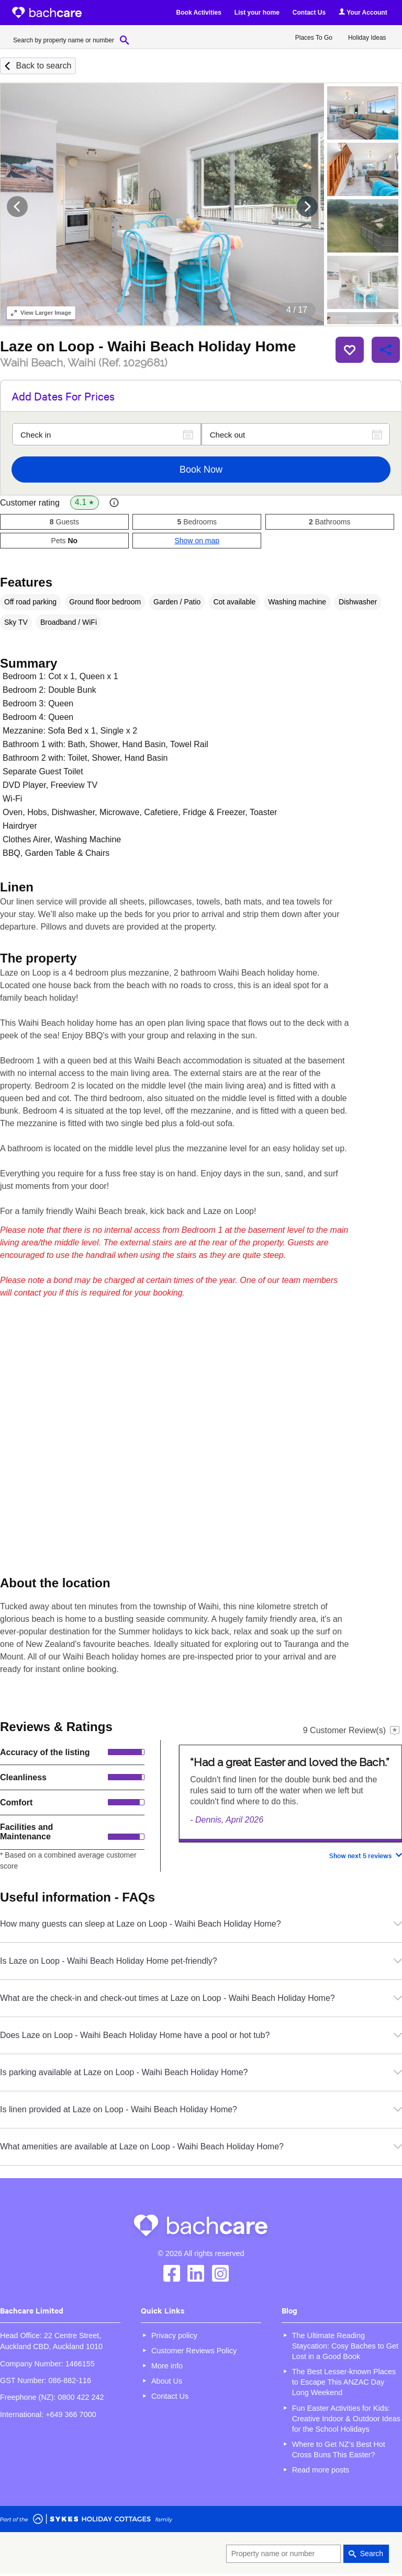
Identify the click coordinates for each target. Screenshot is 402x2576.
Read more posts (321, 2470)
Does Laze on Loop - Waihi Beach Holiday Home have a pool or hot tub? (201, 2035)
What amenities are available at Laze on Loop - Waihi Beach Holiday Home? (201, 2146)
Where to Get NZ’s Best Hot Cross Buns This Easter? (338, 2449)
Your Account (363, 12)
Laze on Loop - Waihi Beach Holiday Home (148, 346)
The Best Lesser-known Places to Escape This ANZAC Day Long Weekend (344, 2382)
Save (350, 350)
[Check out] (296, 434)
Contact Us (309, 12)
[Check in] (106, 434)
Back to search (43, 65)
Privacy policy (174, 2335)
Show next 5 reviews (360, 1855)
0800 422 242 (81, 2397)
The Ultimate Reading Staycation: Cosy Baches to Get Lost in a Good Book (345, 2346)
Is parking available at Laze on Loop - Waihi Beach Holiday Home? (201, 2072)
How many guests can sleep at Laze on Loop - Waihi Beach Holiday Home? (201, 1923)
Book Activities (198, 12)
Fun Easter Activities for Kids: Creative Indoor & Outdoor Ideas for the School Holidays (346, 2418)
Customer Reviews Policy (194, 2350)
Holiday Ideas (367, 37)
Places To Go (313, 37)
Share (386, 350)
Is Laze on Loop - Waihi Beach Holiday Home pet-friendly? (201, 1960)
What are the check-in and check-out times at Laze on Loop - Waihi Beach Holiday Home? (201, 1998)
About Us (166, 2381)
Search (371, 2553)
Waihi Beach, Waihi (84, 363)
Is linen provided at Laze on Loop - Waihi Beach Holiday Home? (201, 2109)
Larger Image (41, 313)
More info (167, 2366)
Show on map (196, 540)
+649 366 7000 (71, 2414)
